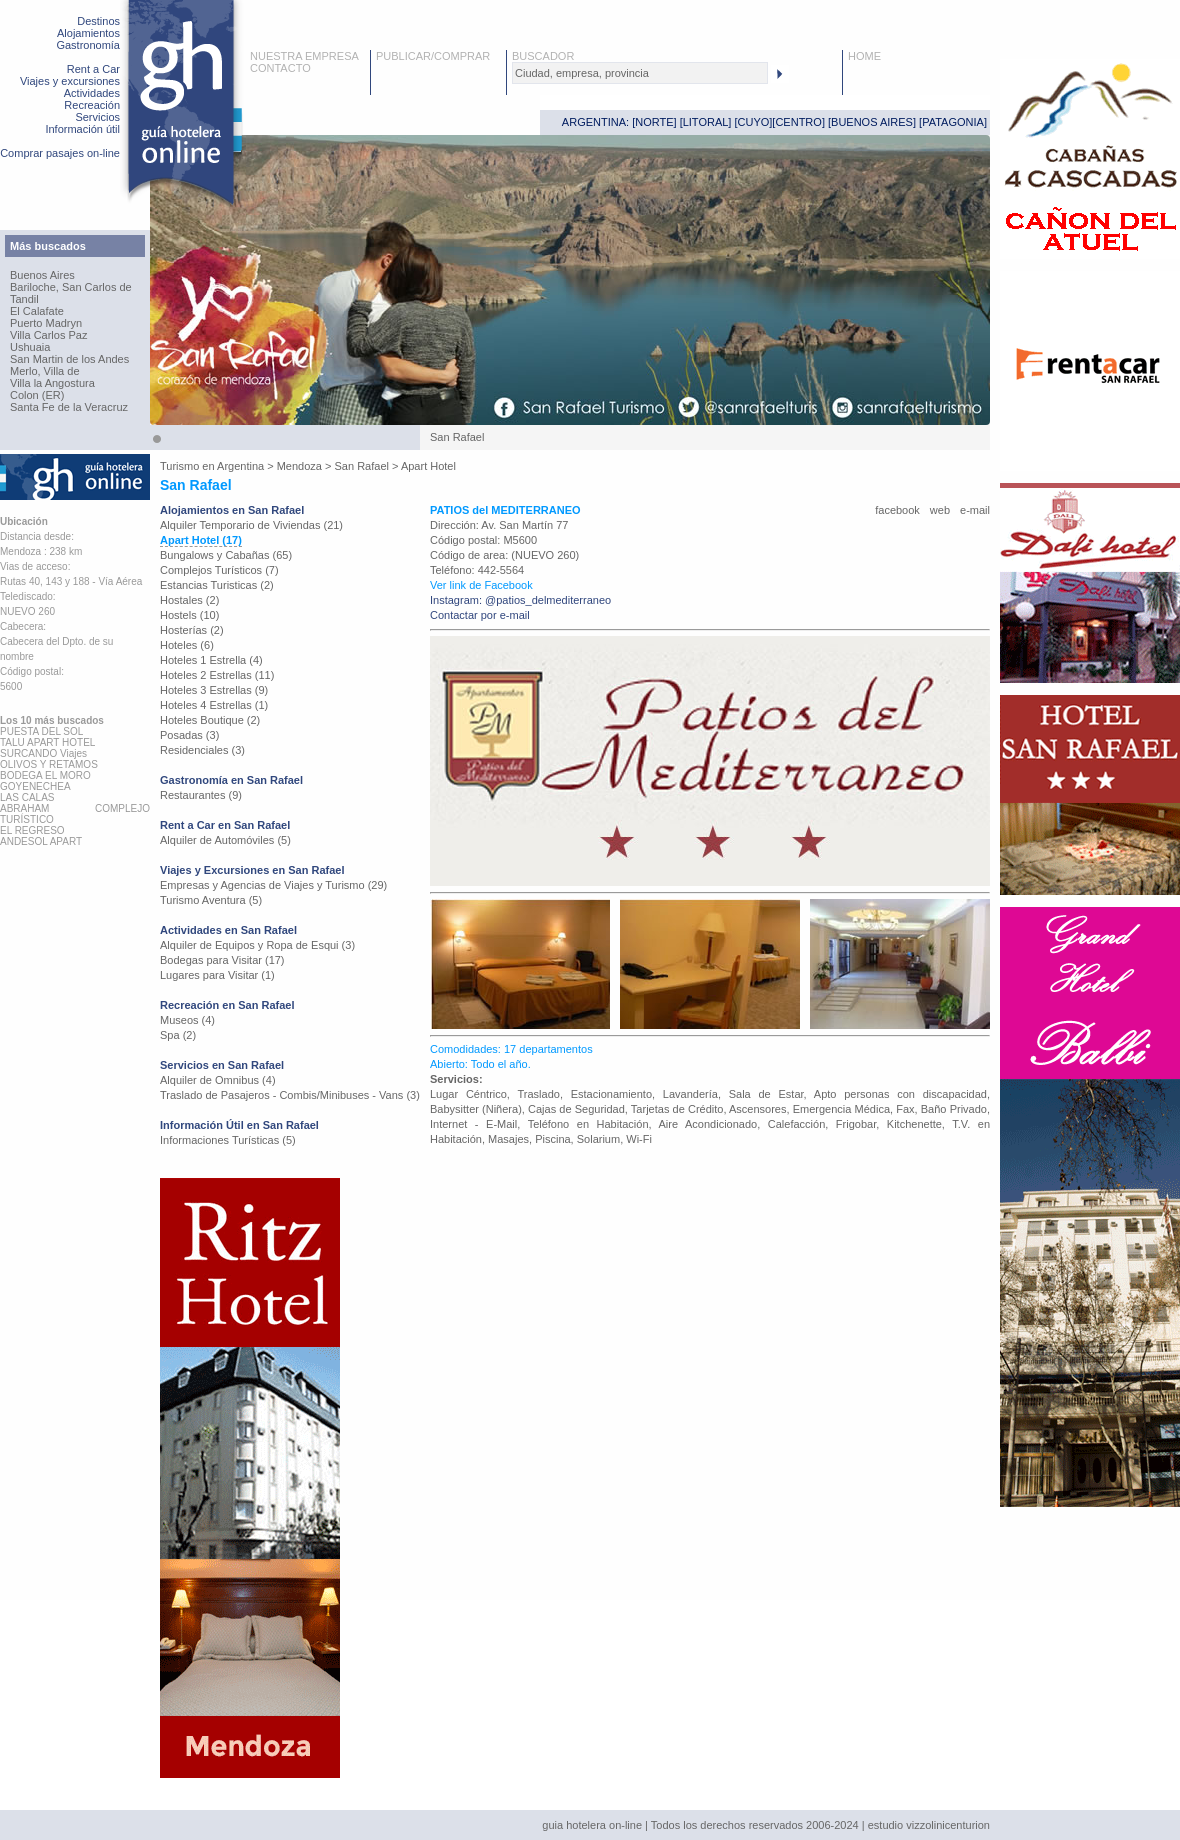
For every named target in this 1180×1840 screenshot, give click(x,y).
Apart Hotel (428, 466)
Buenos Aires (42, 275)
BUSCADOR (543, 56)
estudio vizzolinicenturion (929, 1825)
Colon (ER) (37, 395)
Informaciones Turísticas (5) (228, 1140)
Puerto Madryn (46, 323)
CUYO (754, 122)
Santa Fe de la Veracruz (69, 407)
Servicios (97, 117)
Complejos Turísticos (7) (219, 570)
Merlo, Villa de (45, 371)
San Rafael (362, 466)
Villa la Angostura (52, 383)
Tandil (24, 299)
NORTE (654, 122)
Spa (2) (178, 1035)
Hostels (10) (189, 615)
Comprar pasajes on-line (60, 153)
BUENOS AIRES (872, 122)
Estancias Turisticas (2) (217, 585)
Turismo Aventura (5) (211, 900)
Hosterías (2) (192, 630)
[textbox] (640, 73)
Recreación (92, 105)
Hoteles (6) (187, 645)
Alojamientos (88, 33)
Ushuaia (30, 347)
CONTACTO (280, 68)
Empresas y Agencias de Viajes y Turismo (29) (273, 885)
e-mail (975, 510)
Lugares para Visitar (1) (217, 975)
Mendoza (299, 466)
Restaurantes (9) (201, 795)
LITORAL (706, 122)
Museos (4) (187, 1020)
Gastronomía (88, 45)
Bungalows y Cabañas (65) (226, 555)
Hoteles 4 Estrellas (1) (214, 705)
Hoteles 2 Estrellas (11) (217, 675)
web (940, 510)
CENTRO (798, 122)
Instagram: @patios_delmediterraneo (520, 600)
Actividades (92, 93)
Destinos (98, 21)
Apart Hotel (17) (201, 540)
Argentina (240, 466)
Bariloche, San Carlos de (71, 287)
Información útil (82, 129)
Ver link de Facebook (481, 585)
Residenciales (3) (202, 750)
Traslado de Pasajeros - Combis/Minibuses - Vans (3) (290, 1095)
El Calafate (37, 311)
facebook (897, 510)
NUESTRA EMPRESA (304, 56)
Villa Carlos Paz (48, 335)
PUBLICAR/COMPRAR (433, 56)
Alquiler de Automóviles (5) (225, 840)
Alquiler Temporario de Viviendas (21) (251, 525)
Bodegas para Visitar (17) (222, 960)
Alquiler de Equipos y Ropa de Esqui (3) (257, 945)
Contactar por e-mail (480, 615)
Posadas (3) (189, 735)
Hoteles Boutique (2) (210, 720)
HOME (864, 56)
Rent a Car (93, 69)
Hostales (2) (189, 600)
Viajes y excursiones (70, 81)
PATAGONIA (953, 122)
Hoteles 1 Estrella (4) (211, 660)
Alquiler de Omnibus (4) (218, 1080)
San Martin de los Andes (69, 359)
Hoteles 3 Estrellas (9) (214, 690)
